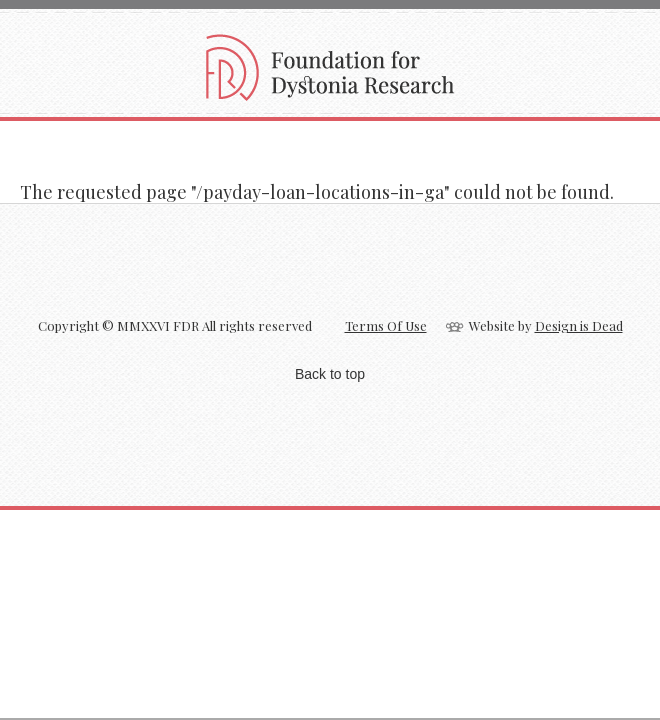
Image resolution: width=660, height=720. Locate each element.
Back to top (330, 374)
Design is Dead (579, 325)
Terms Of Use (386, 325)
